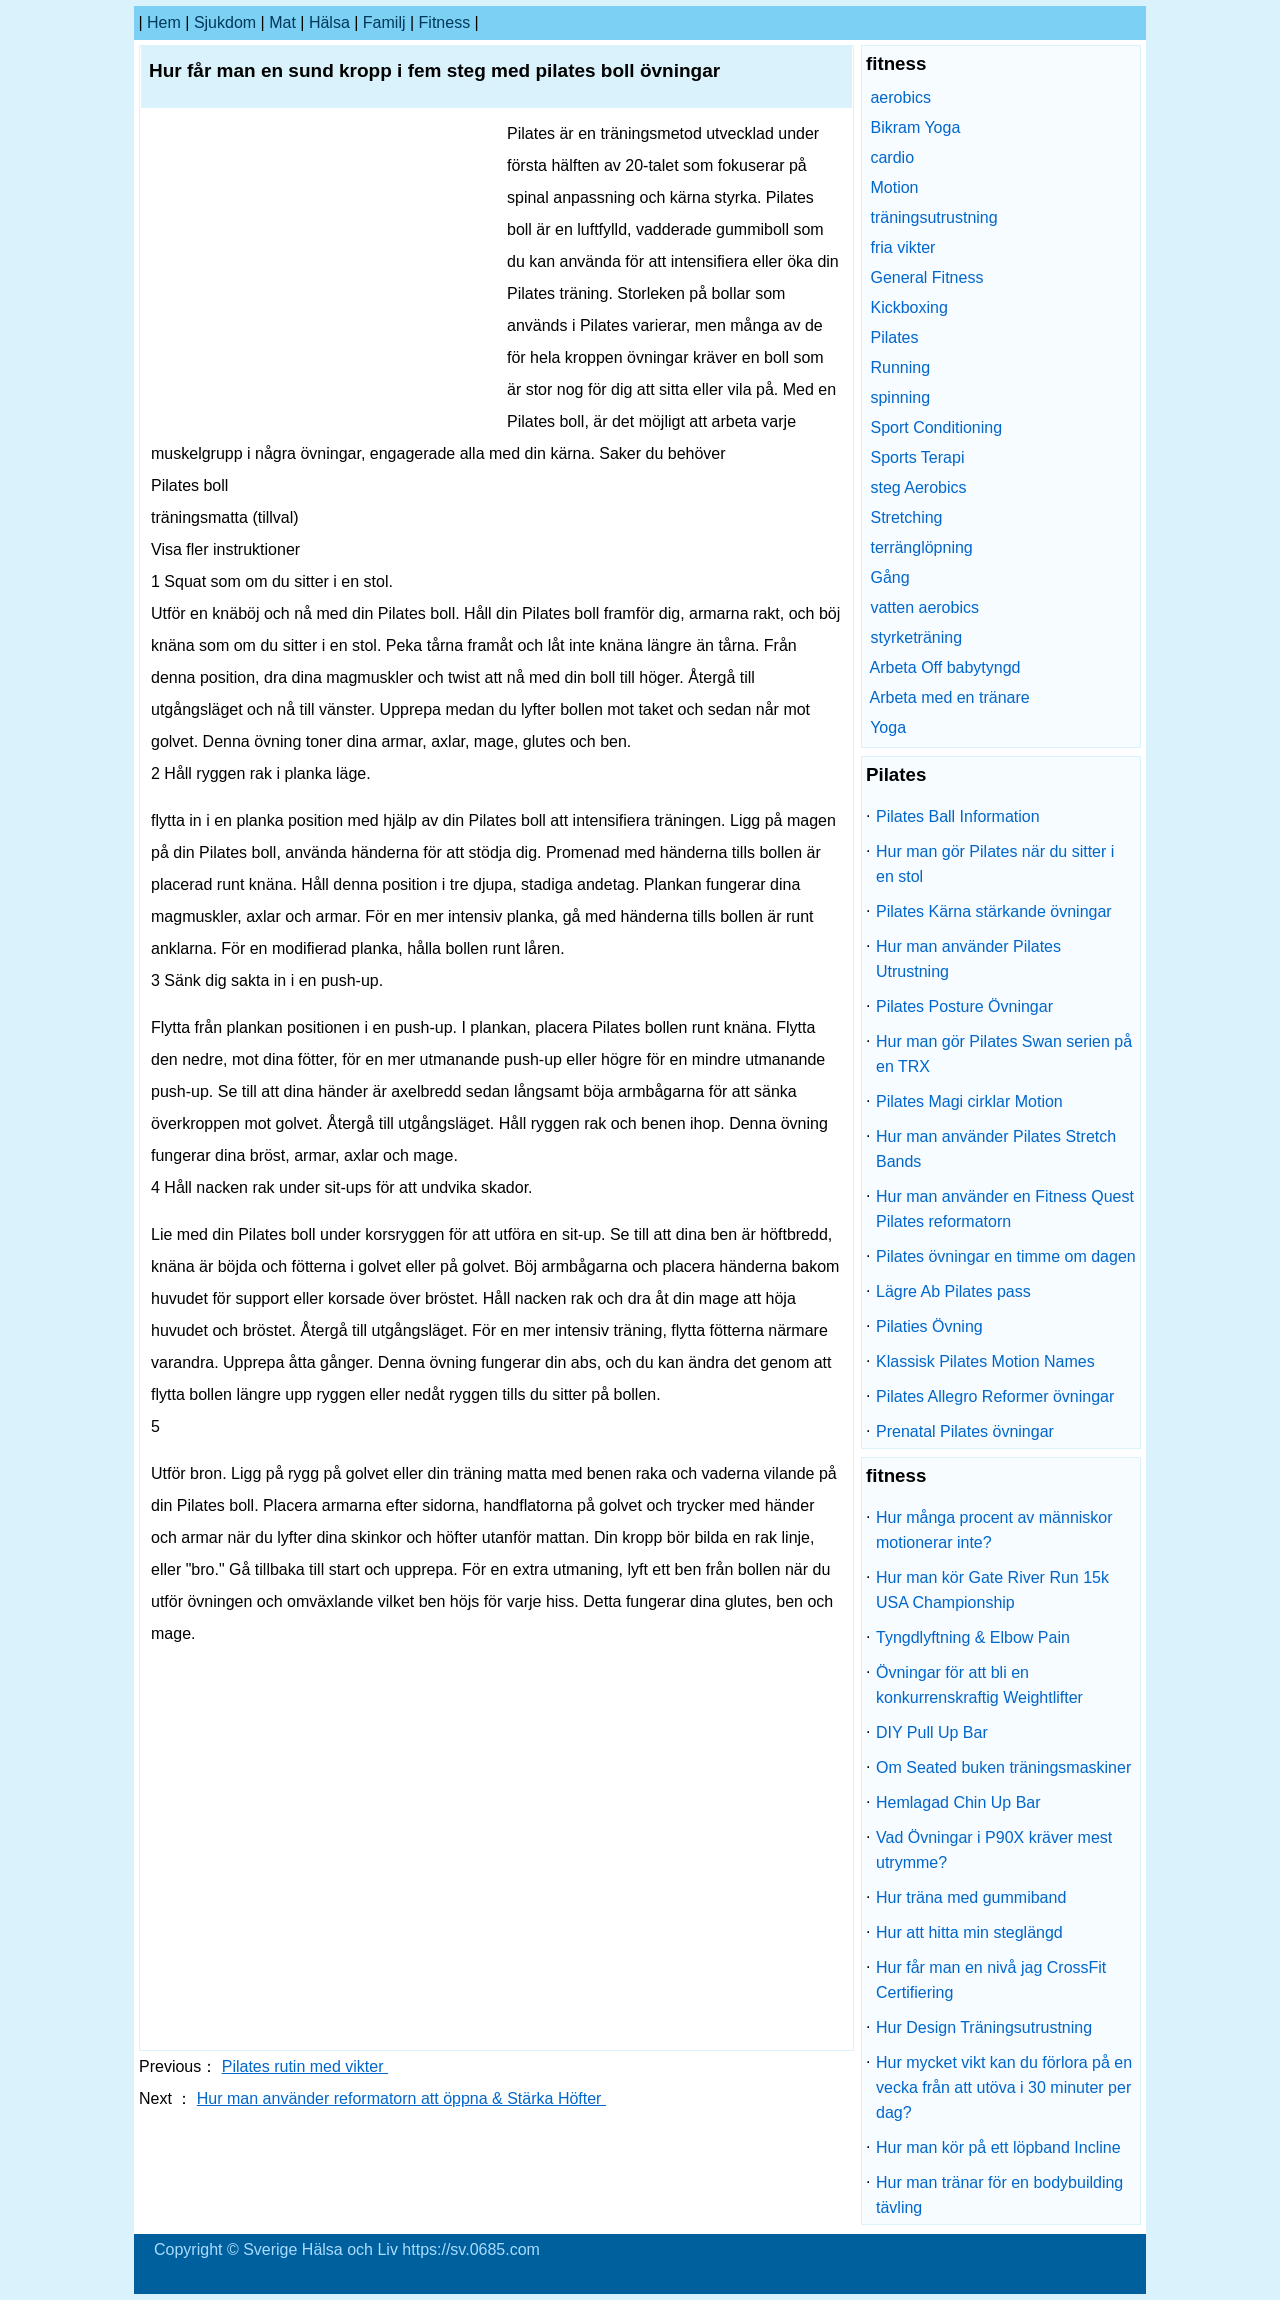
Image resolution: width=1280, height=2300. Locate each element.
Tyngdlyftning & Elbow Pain (973, 1637)
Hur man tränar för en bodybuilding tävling (999, 2195)
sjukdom (225, 22)
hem (164, 22)
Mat (282, 22)
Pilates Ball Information (958, 816)
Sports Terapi (917, 457)
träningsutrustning (933, 217)
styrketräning (916, 637)
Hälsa (329, 22)
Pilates (894, 337)
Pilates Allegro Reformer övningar (995, 1396)
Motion (894, 187)
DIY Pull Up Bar (932, 1732)
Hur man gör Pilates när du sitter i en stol (995, 864)
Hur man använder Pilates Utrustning (968, 959)
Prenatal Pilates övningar (965, 1431)
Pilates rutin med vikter (305, 2066)
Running (900, 367)
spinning (900, 397)
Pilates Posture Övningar (964, 1006)
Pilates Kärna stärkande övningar (994, 911)
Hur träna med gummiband (971, 1897)
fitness (445, 22)
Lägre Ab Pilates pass (953, 1291)
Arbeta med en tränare (950, 697)
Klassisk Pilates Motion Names (985, 1361)
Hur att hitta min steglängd (969, 1932)
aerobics (900, 97)
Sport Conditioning (936, 427)
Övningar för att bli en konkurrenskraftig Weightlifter (979, 1685)
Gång (889, 577)
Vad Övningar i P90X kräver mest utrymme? (994, 1850)
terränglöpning (921, 547)
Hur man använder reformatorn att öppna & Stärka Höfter (401, 2098)
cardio (892, 157)
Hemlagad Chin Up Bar (958, 1802)
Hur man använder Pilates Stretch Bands (996, 1149)
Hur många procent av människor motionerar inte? (994, 1530)
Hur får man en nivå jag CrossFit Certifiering (991, 1980)
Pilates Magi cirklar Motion (969, 1101)
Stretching (906, 517)
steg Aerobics (918, 487)
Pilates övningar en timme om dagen (1006, 1256)
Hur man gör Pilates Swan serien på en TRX (1004, 1054)
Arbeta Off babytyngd (945, 667)
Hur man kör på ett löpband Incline (998, 2147)
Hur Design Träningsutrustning (984, 2027)
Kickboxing (908, 307)
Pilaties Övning (929, 1326)
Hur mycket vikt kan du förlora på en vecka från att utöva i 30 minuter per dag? (1004, 2087)
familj (384, 22)
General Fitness (926, 277)
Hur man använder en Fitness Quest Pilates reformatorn (1005, 1209)
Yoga (888, 727)
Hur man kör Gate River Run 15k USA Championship (992, 1590)
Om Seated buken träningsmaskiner (1003, 1767)
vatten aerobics (924, 607)
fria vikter (902, 247)
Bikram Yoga (915, 127)
